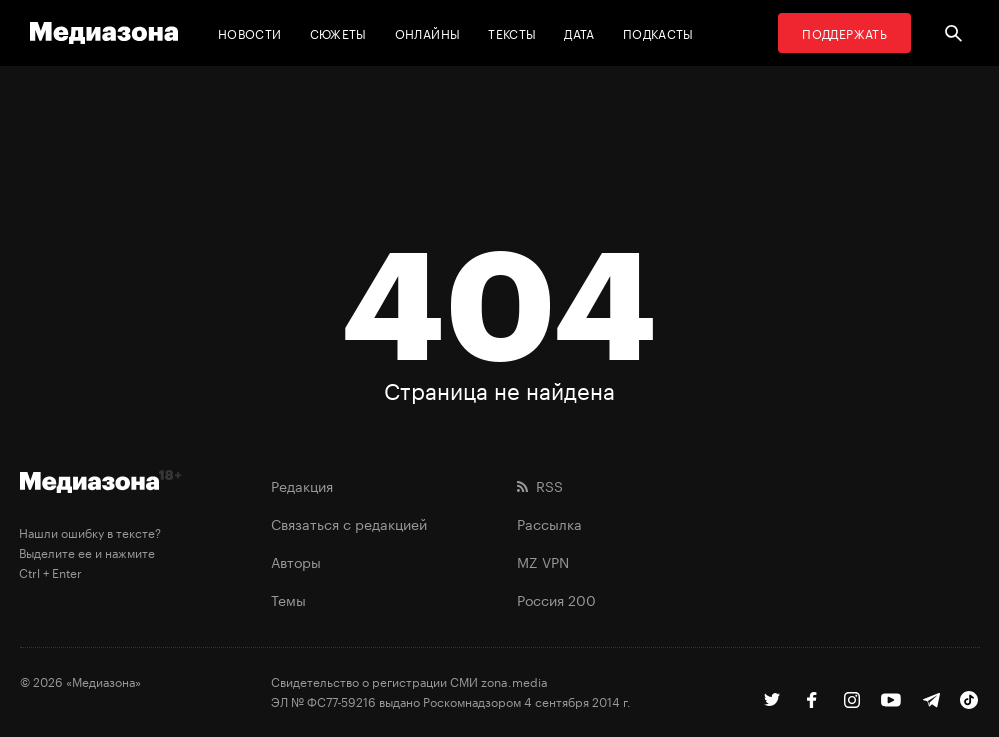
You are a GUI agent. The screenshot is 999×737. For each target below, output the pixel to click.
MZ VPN (543, 561)
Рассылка (549, 523)
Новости (250, 32)
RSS (540, 485)
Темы (288, 599)
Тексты (512, 32)
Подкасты (658, 32)
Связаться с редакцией (349, 523)
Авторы (296, 561)
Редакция (302, 485)
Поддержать (844, 32)
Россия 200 (556, 599)
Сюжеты (338, 32)
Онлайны (428, 32)
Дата (579, 32)
